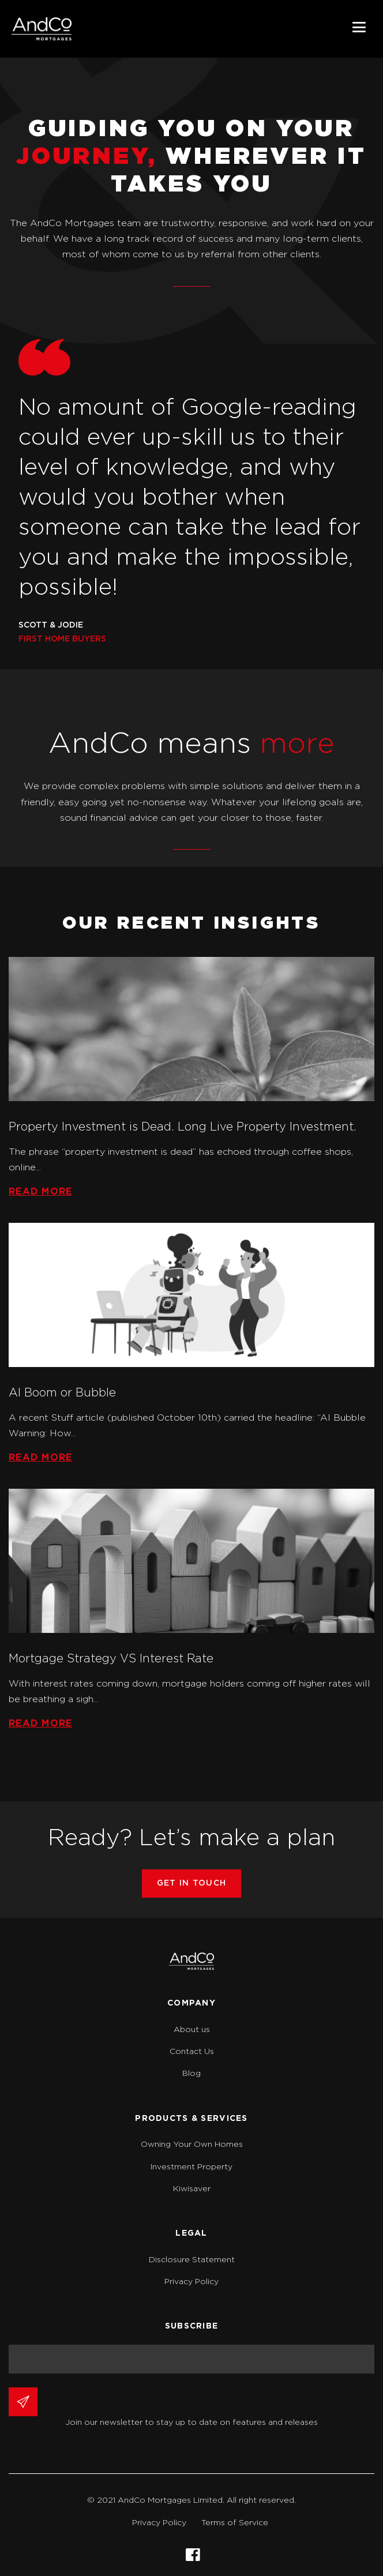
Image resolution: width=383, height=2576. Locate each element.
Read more (41, 1191)
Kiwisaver (192, 2189)
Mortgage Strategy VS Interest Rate (111, 1659)
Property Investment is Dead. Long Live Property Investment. (182, 1127)
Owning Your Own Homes (192, 2145)
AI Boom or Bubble (62, 1393)
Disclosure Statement (192, 2260)
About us (192, 2030)
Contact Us (192, 2052)
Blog (191, 2074)
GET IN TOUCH (191, 1883)
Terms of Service (234, 2523)
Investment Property (191, 2167)
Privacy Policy (191, 2282)
